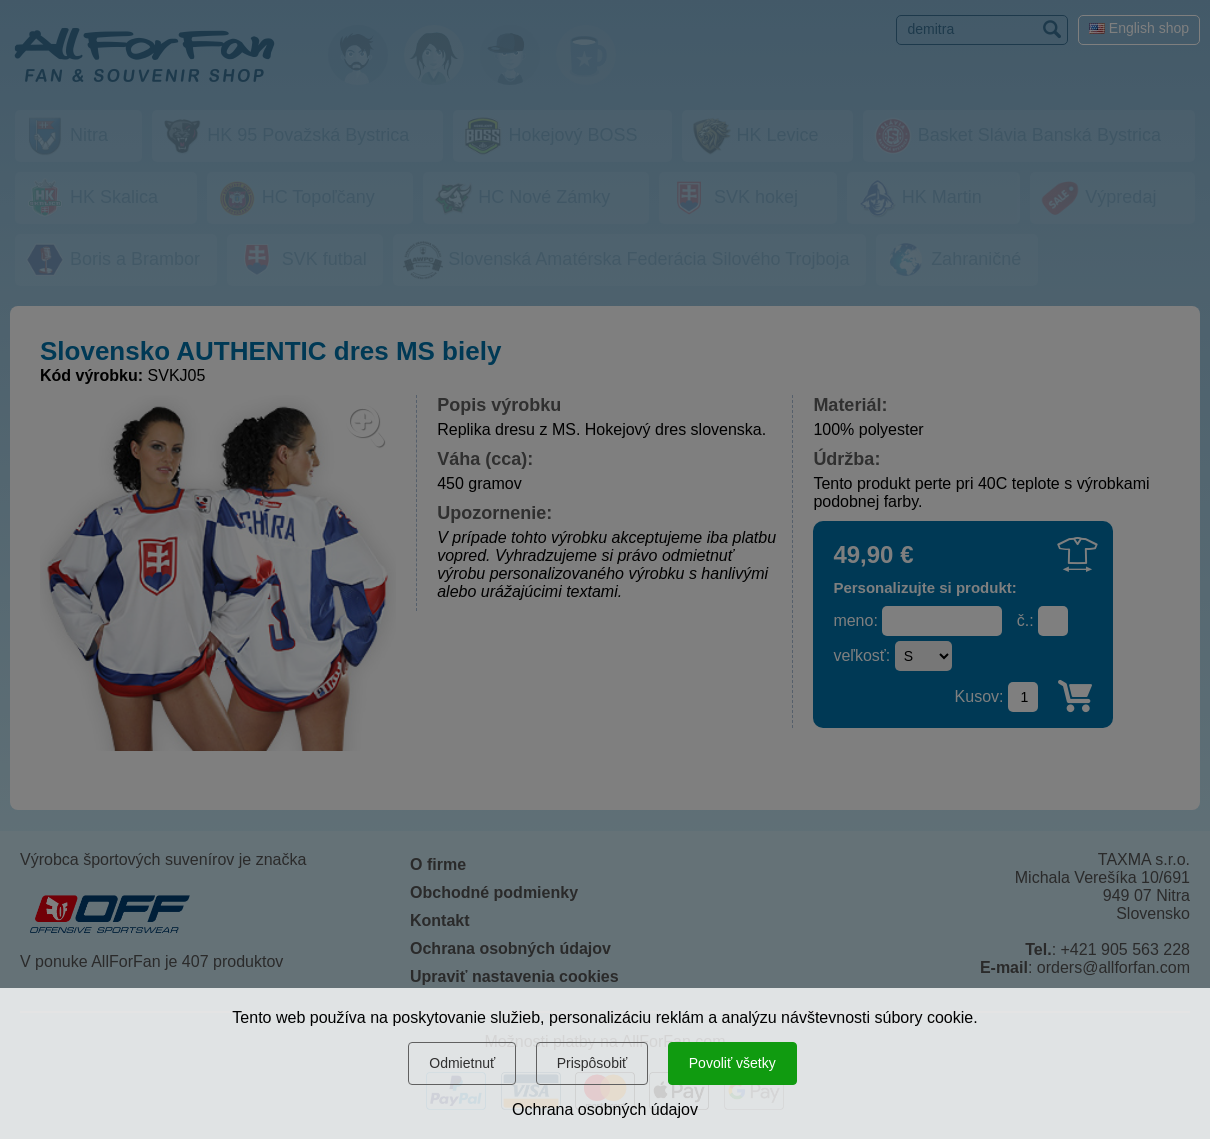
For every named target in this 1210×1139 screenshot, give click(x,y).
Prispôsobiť (592, 1063)
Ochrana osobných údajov (605, 1109)
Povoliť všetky (732, 1063)
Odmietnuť (462, 1063)
